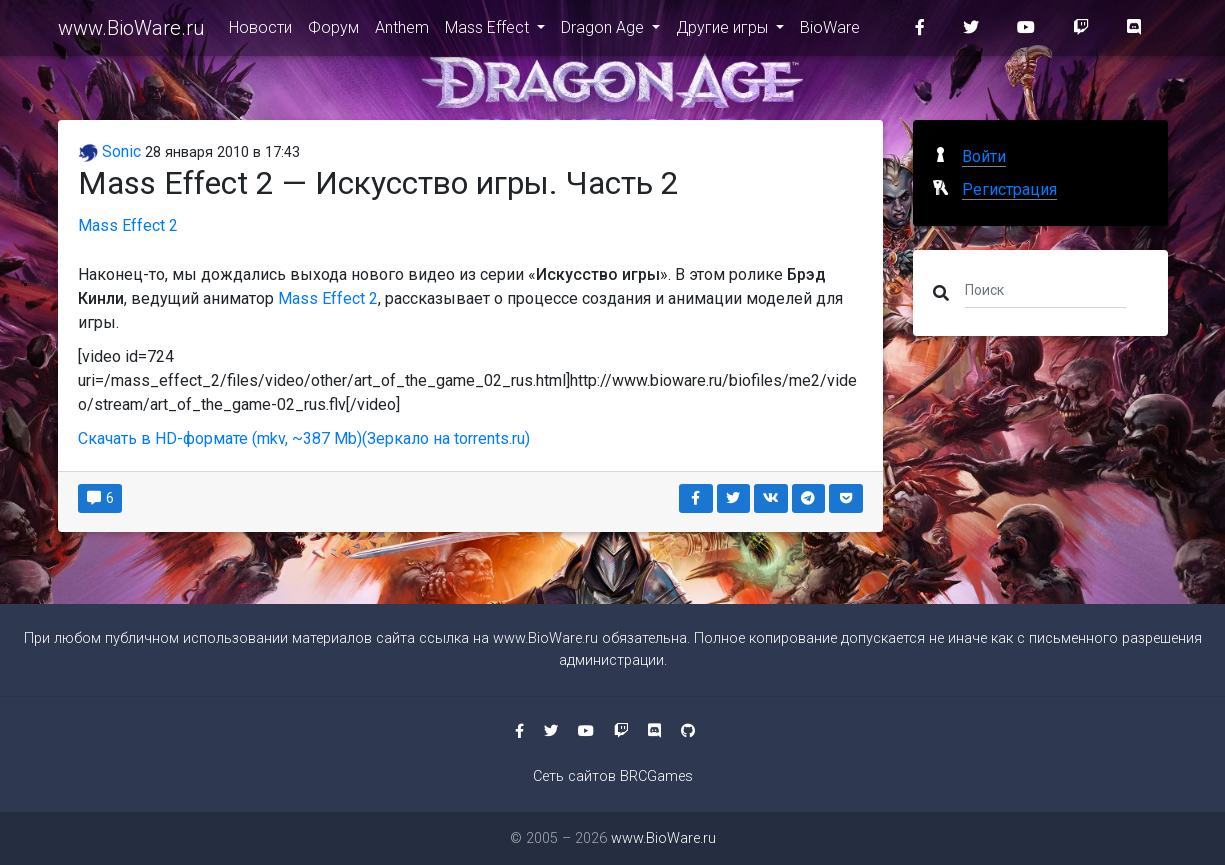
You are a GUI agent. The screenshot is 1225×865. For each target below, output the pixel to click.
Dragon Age (604, 31)
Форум (333, 31)
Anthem (402, 31)
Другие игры (724, 31)
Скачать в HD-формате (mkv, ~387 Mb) (220, 438)
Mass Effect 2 (128, 225)
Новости (260, 31)
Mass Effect (489, 31)
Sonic (109, 151)
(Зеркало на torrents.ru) (446, 438)
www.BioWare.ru (131, 32)
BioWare (830, 31)
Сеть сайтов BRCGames (613, 776)
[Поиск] (1045, 289)
